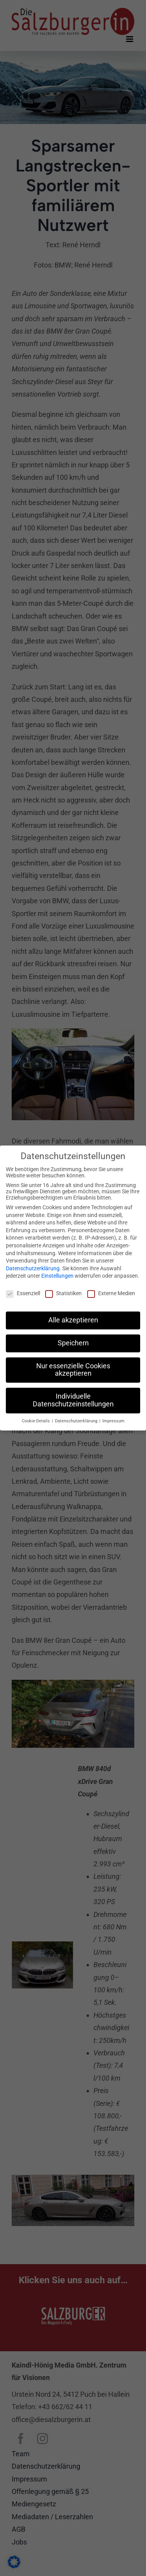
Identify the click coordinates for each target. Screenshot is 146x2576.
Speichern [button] (73, 1338)
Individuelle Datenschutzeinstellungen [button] (73, 1395)
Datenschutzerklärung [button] (77, 1416)
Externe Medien (111, 1288)
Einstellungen (57, 1271)
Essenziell (23, 1288)
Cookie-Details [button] (36, 1416)
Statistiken (63, 1288)
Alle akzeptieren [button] (73, 1315)
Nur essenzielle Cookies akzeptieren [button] (73, 1365)
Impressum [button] (113, 1416)
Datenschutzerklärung (33, 1264)
